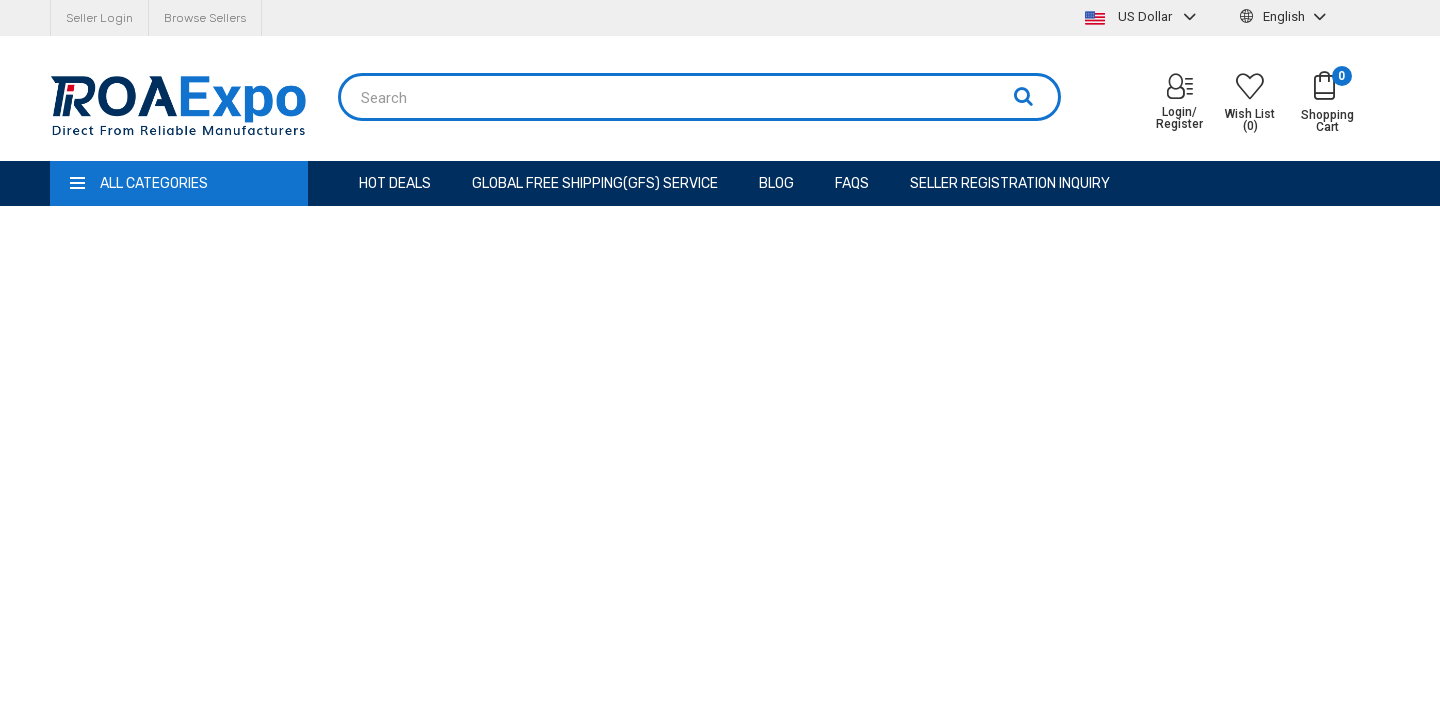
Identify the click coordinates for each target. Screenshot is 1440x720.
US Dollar (1143, 16)
